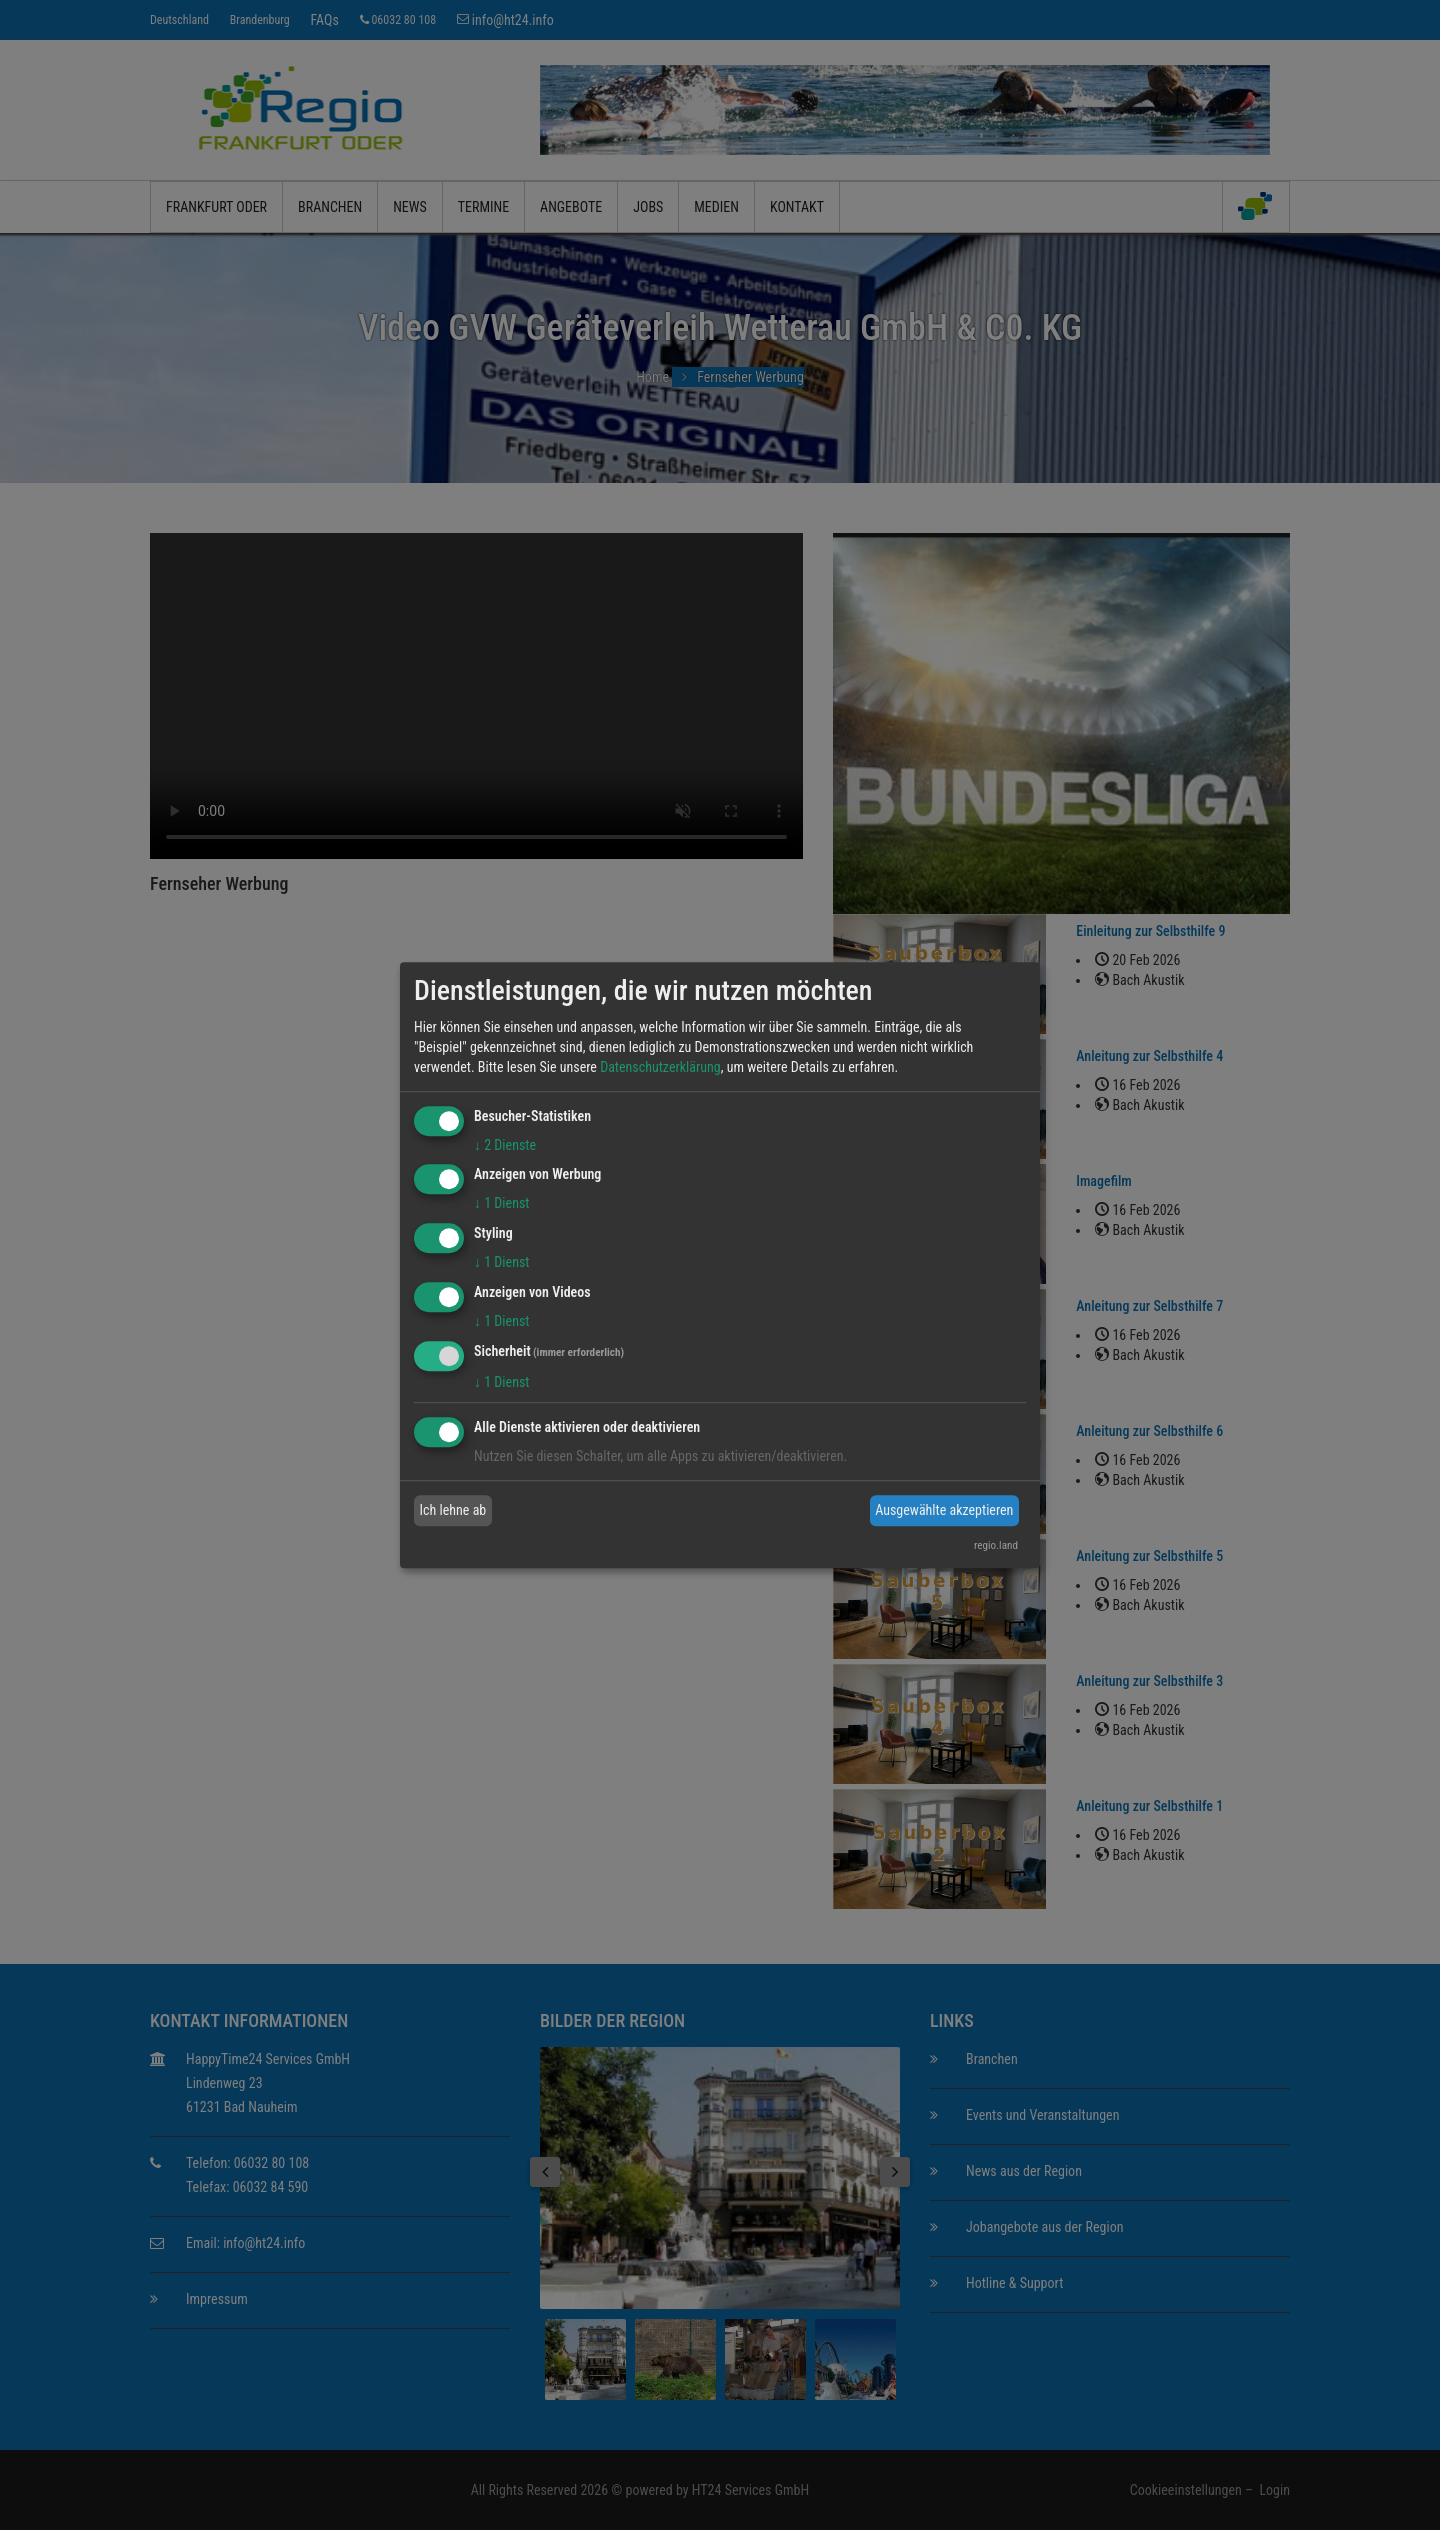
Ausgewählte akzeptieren (944, 1510)
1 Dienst (501, 1204)
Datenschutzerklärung (660, 1067)
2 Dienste (505, 1145)
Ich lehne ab (453, 1510)
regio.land (996, 1545)
